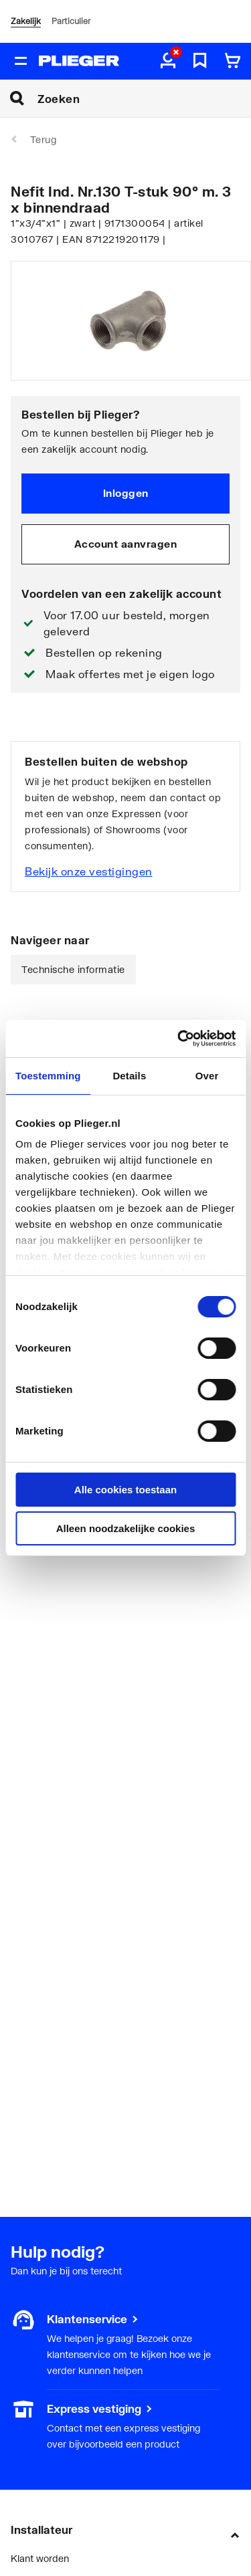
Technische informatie (73, 969)
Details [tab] (129, 1075)
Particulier (71, 21)
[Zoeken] (144, 98)
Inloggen (126, 493)
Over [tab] (207, 1075)
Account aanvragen (125, 544)
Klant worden (40, 2558)
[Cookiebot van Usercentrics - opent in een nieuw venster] (179, 1038)
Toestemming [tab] (48, 1075)
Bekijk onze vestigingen (89, 871)
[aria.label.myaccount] (168, 61)
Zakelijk (26, 21)
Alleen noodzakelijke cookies (125, 1528)
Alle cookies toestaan (125, 1489)
